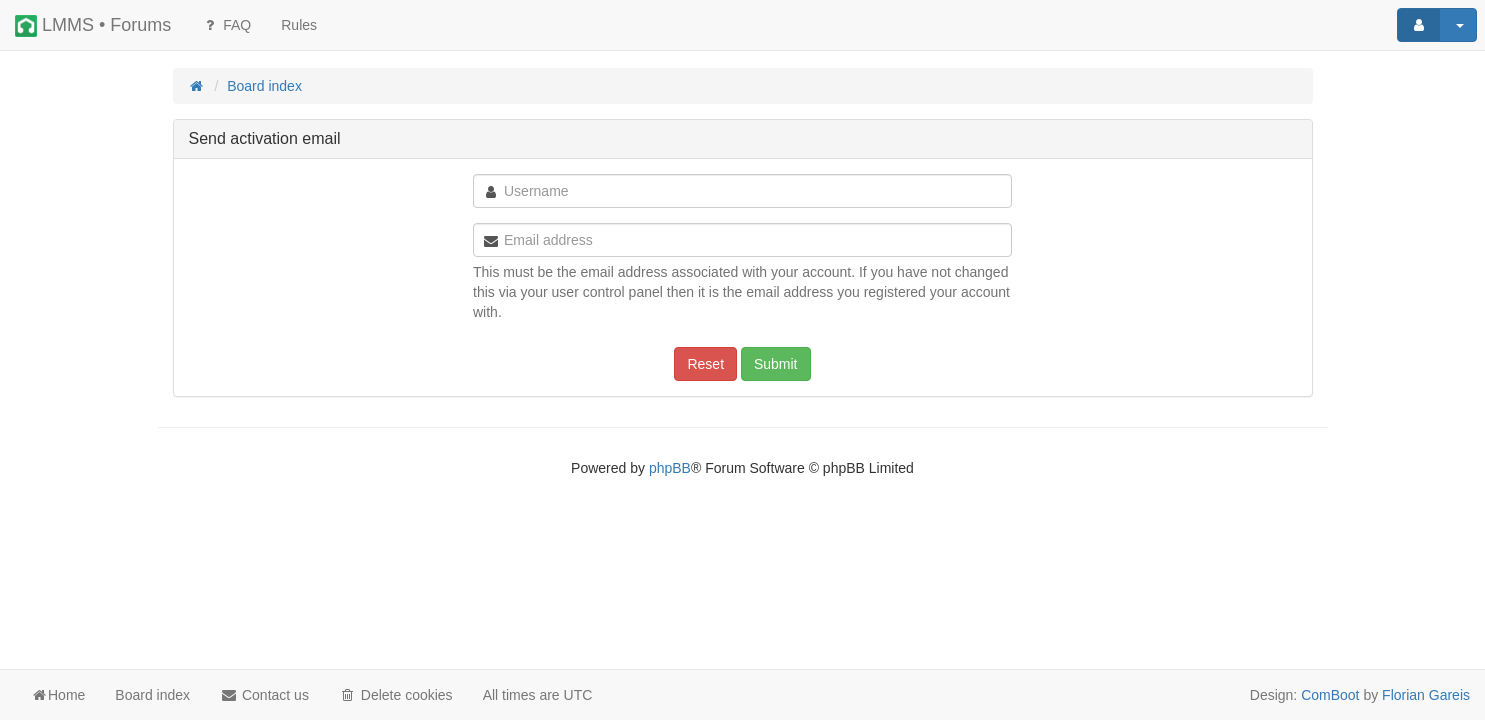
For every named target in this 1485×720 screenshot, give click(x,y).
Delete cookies (396, 695)
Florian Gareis (1426, 695)
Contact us (264, 695)
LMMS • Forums (93, 26)
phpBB (670, 468)
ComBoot (1330, 695)
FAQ (226, 25)
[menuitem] (299, 25)
